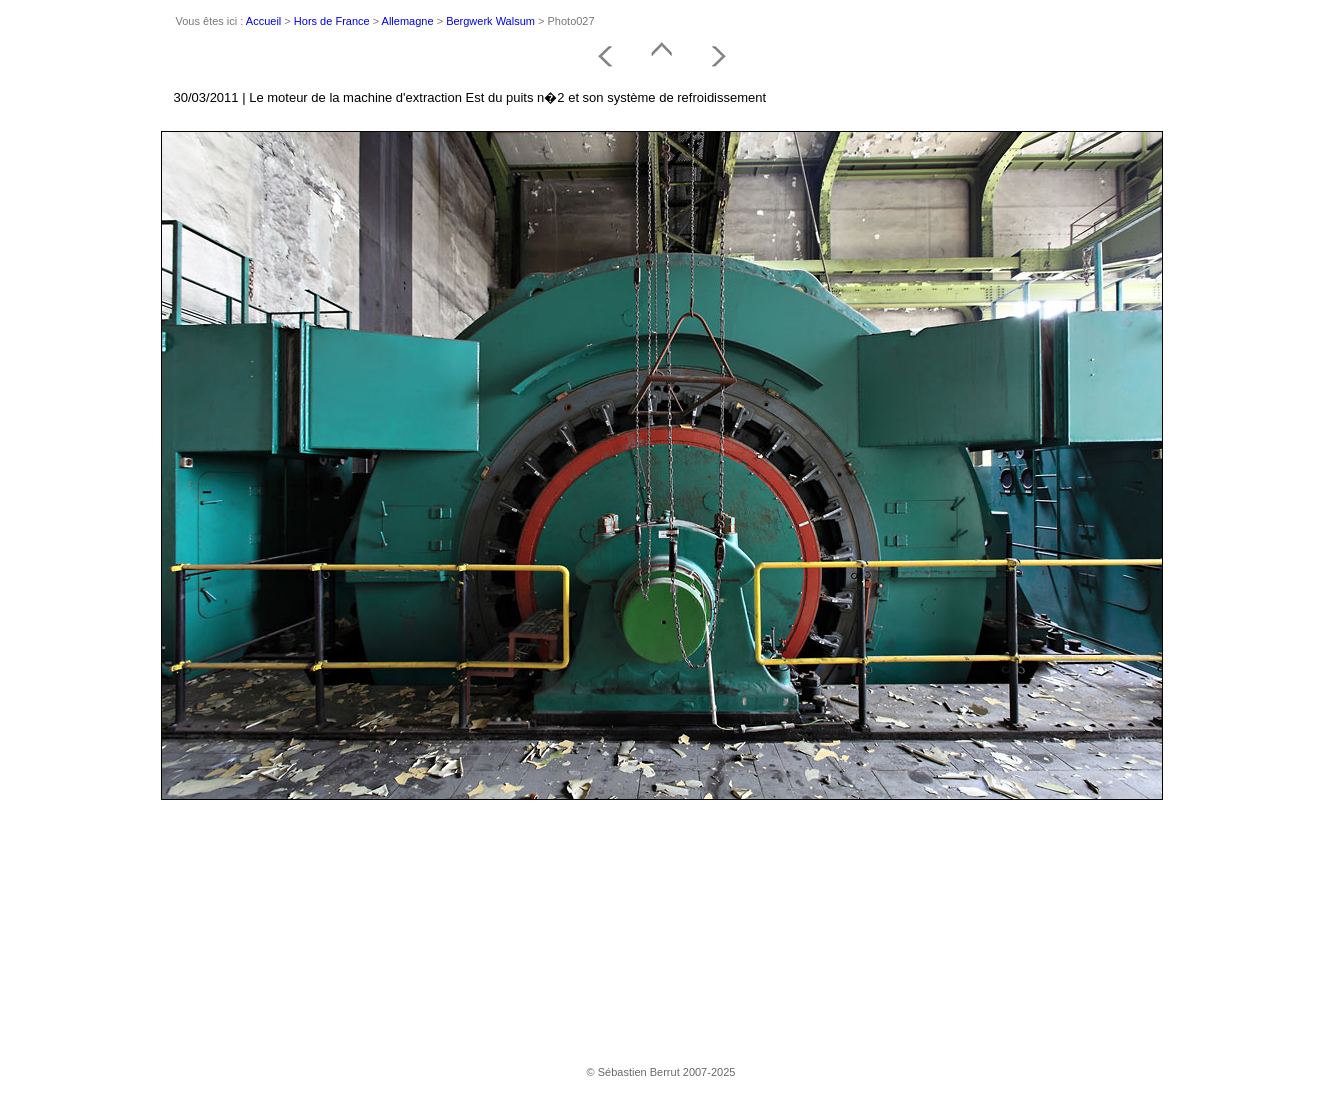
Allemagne (408, 21)
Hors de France (332, 21)
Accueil (263, 21)
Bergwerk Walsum (490, 21)
